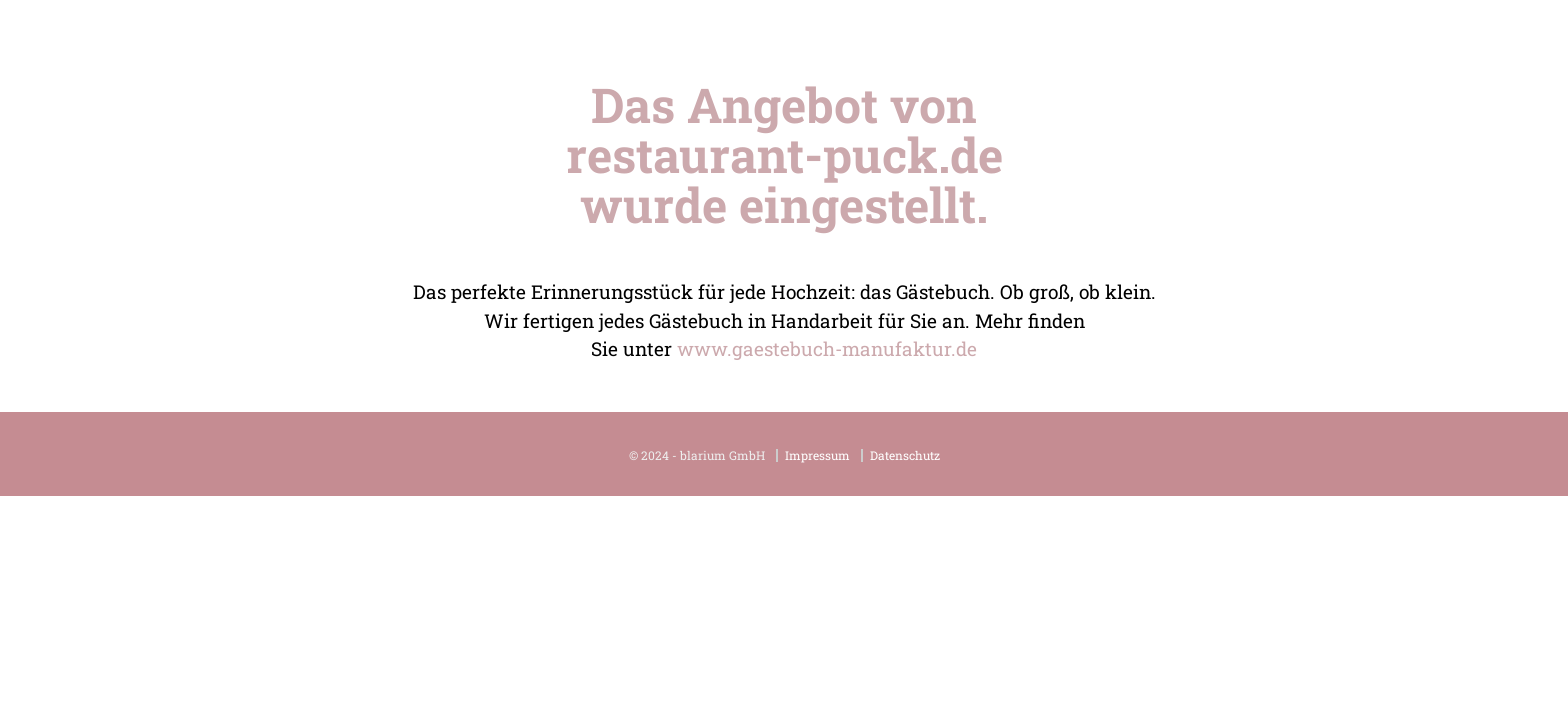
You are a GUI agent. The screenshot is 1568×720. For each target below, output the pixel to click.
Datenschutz (905, 455)
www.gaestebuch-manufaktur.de (827, 348)
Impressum (817, 455)
